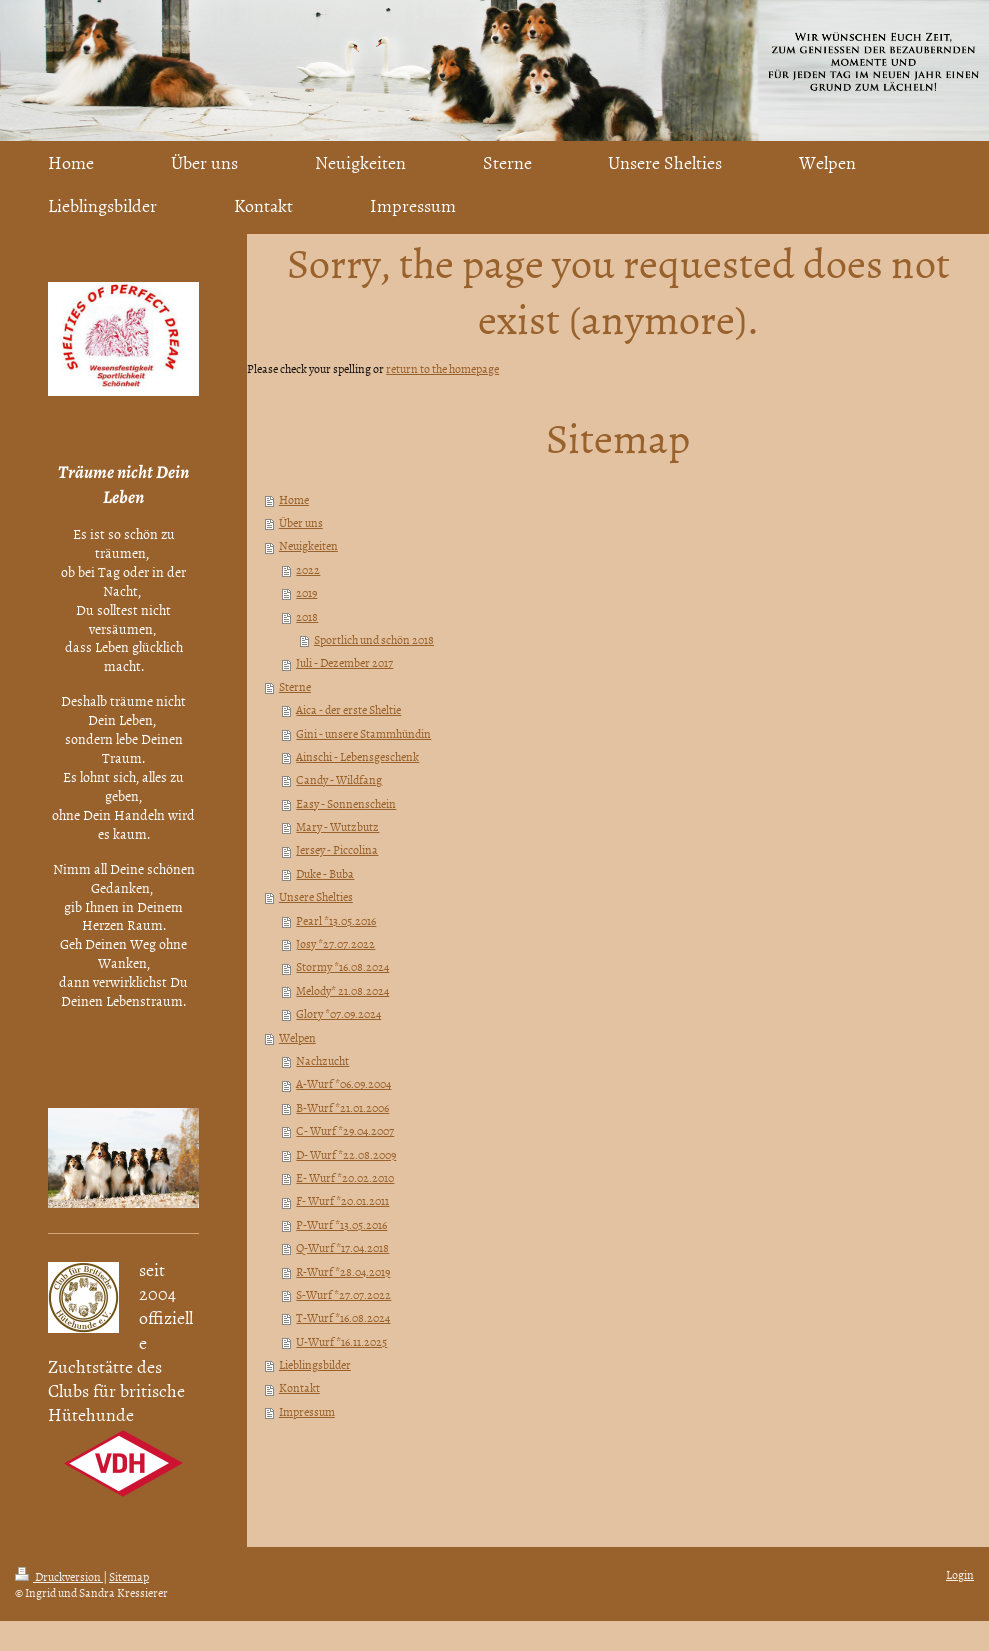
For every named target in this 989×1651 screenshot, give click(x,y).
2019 (306, 593)
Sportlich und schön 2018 (374, 640)
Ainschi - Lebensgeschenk (357, 757)
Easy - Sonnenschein (346, 804)
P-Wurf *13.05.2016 (341, 1225)
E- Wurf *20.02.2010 (345, 1178)
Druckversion (59, 1577)
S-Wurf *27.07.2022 (343, 1295)
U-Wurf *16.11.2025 (341, 1342)
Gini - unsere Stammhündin (363, 734)
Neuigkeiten (308, 546)
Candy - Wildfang (339, 780)
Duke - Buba (325, 874)
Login (960, 1575)
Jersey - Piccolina (337, 850)
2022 (308, 570)
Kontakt (299, 1388)
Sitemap (129, 1577)
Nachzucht (322, 1061)
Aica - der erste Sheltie (348, 710)
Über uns (301, 523)
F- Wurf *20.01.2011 (342, 1201)
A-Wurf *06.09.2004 (343, 1084)
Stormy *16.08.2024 (342, 967)
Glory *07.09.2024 (338, 1014)
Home (294, 500)
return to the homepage (442, 369)
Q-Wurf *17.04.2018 (342, 1248)
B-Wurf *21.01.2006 (342, 1108)
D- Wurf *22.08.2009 (346, 1155)
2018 (307, 617)
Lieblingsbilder (315, 1365)
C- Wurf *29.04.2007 (345, 1131)
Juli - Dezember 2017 (344, 663)
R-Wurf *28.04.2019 (343, 1272)
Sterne (295, 687)
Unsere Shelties (316, 897)
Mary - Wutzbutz (337, 827)
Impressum (307, 1412)
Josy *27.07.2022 (335, 944)
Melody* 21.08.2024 (342, 991)
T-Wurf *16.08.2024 (343, 1318)
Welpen (297, 1038)
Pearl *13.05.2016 (336, 921)
